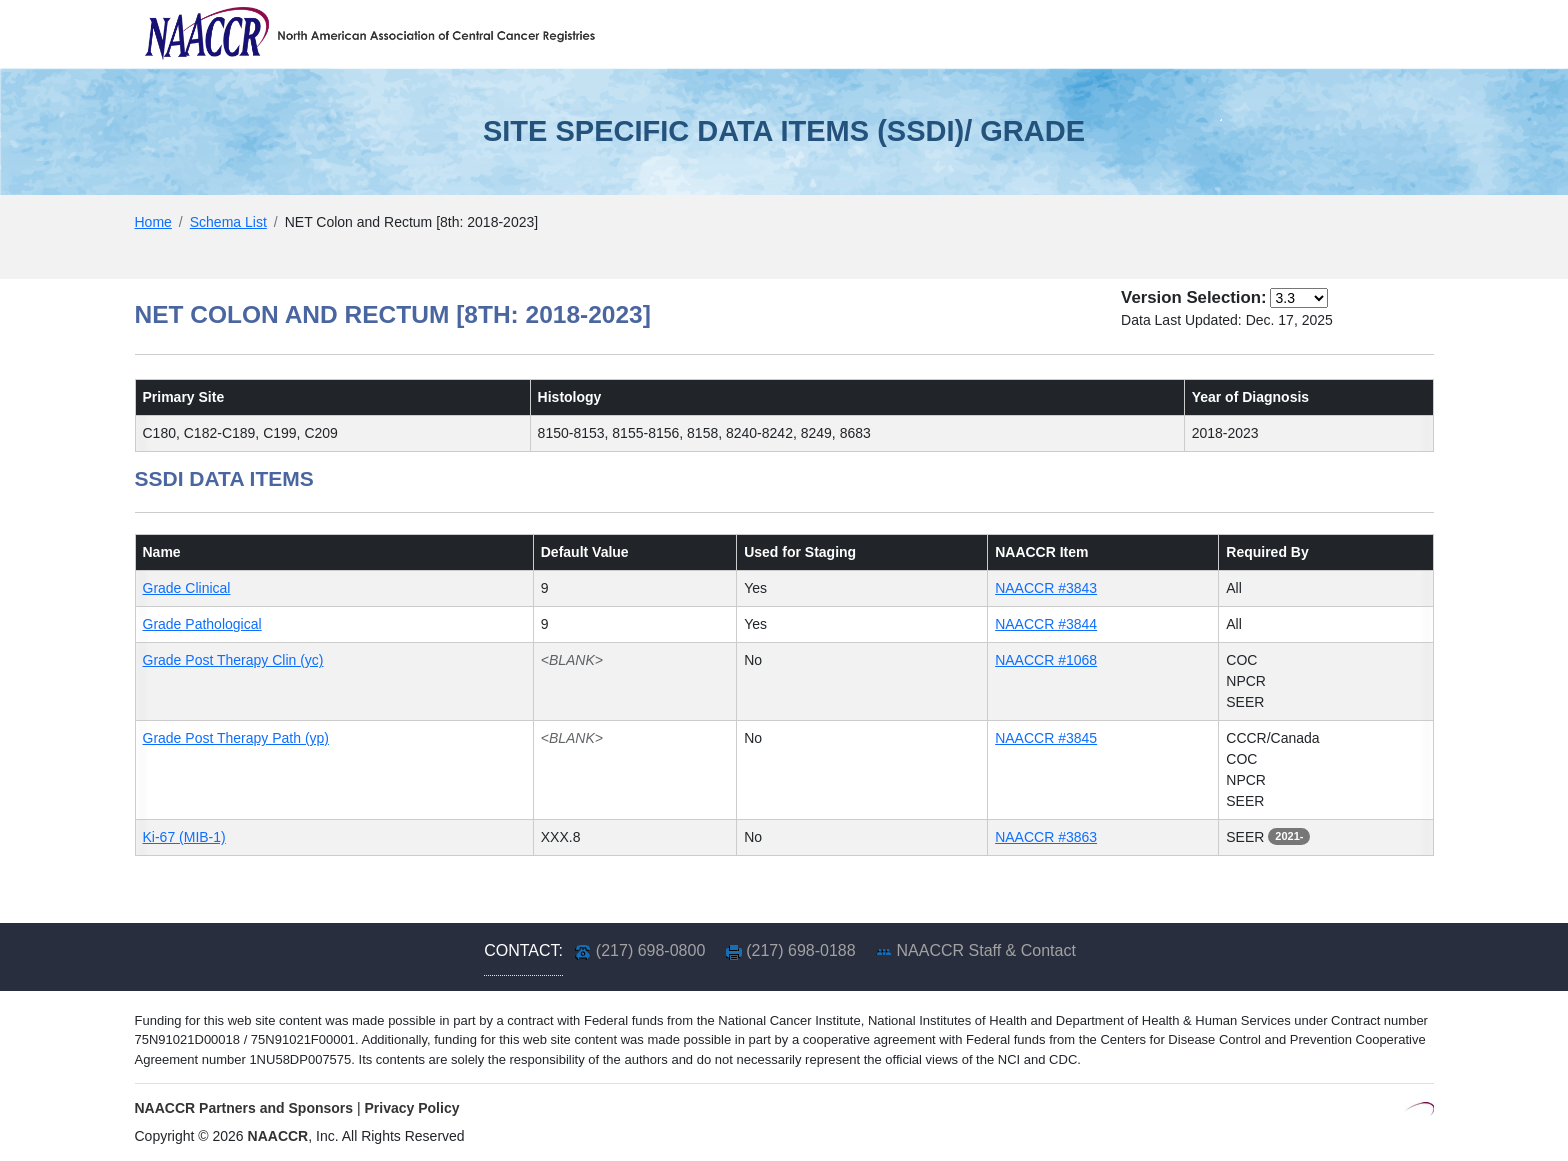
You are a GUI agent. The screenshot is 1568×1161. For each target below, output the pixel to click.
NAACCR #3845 (1046, 738)
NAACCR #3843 (1046, 588)
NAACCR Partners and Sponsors (244, 1108)
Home (153, 222)
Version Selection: (1193, 297)
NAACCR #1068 (1046, 660)
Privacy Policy (412, 1108)
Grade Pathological (202, 624)
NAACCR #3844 (1046, 624)
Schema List (228, 222)
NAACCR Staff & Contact (986, 950)
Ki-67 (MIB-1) (184, 837)
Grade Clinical (187, 588)
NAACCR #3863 (1046, 837)
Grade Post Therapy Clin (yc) (233, 660)
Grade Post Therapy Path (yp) (236, 738)
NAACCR (278, 1136)
